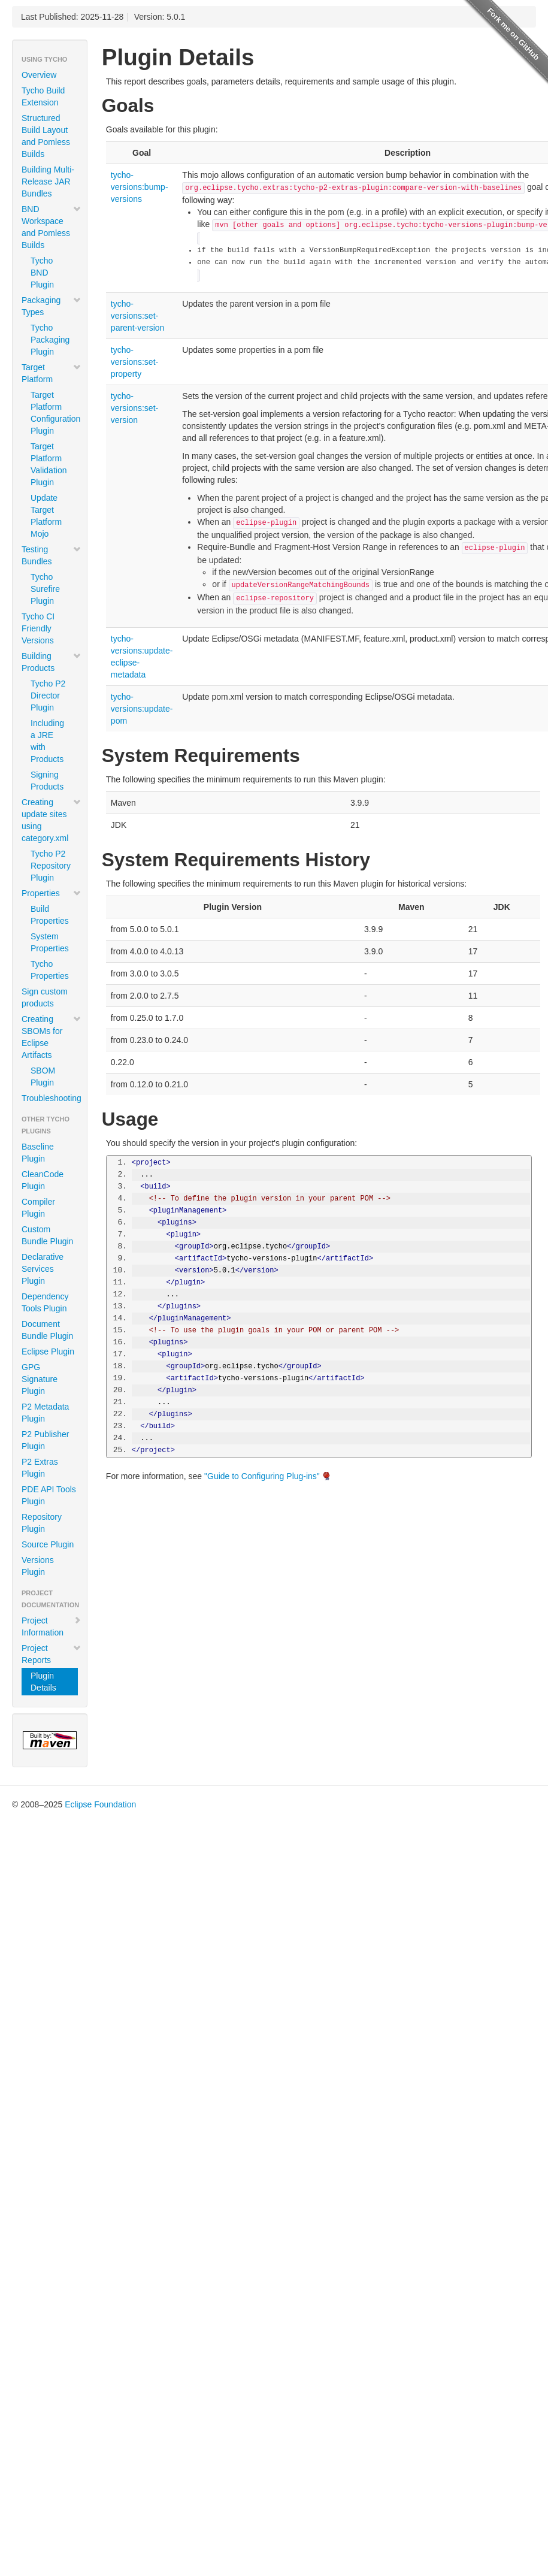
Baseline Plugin (38, 1152)
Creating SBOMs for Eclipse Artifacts (51, 1037)
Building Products (51, 662)
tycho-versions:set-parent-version (138, 315)
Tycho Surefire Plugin (45, 589)
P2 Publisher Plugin (45, 1440)
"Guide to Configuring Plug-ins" (262, 1476)
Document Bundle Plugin (47, 1330)
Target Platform (51, 373)
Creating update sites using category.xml (51, 820)
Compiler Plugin (38, 1208)
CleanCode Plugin (42, 1180)
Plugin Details (43, 1681)
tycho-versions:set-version (134, 408)
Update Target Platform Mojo (46, 516)
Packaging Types (51, 306)
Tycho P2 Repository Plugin (51, 865)
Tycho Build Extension (43, 96)
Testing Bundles (51, 555)
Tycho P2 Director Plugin (48, 695)
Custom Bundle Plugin (47, 1235)
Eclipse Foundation (100, 1804)
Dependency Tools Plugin (45, 1302)
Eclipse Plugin (48, 1351)
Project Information (51, 1626)
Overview (39, 75)
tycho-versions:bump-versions (139, 187)
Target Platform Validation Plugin (48, 464)
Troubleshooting (51, 1098)
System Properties (50, 942)
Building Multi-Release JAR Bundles (48, 181)
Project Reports (51, 1654)
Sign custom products (45, 997)
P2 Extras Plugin (40, 1468)
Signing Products (47, 780)
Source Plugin (48, 1544)
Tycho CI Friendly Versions (38, 628)
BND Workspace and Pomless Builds (51, 227)
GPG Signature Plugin (39, 1379)
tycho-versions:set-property (134, 362)
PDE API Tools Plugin (49, 1495)
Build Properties (50, 915)
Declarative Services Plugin (42, 1269)
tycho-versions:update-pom (142, 708)
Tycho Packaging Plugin (50, 339)
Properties (51, 893)
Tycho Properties (50, 970)
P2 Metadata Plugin (45, 1412)
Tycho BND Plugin (42, 272)
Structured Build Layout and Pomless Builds (46, 136)
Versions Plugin (38, 1566)
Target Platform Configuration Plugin (54, 413)
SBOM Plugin (43, 1076)
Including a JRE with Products (47, 741)
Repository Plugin (42, 1523)
